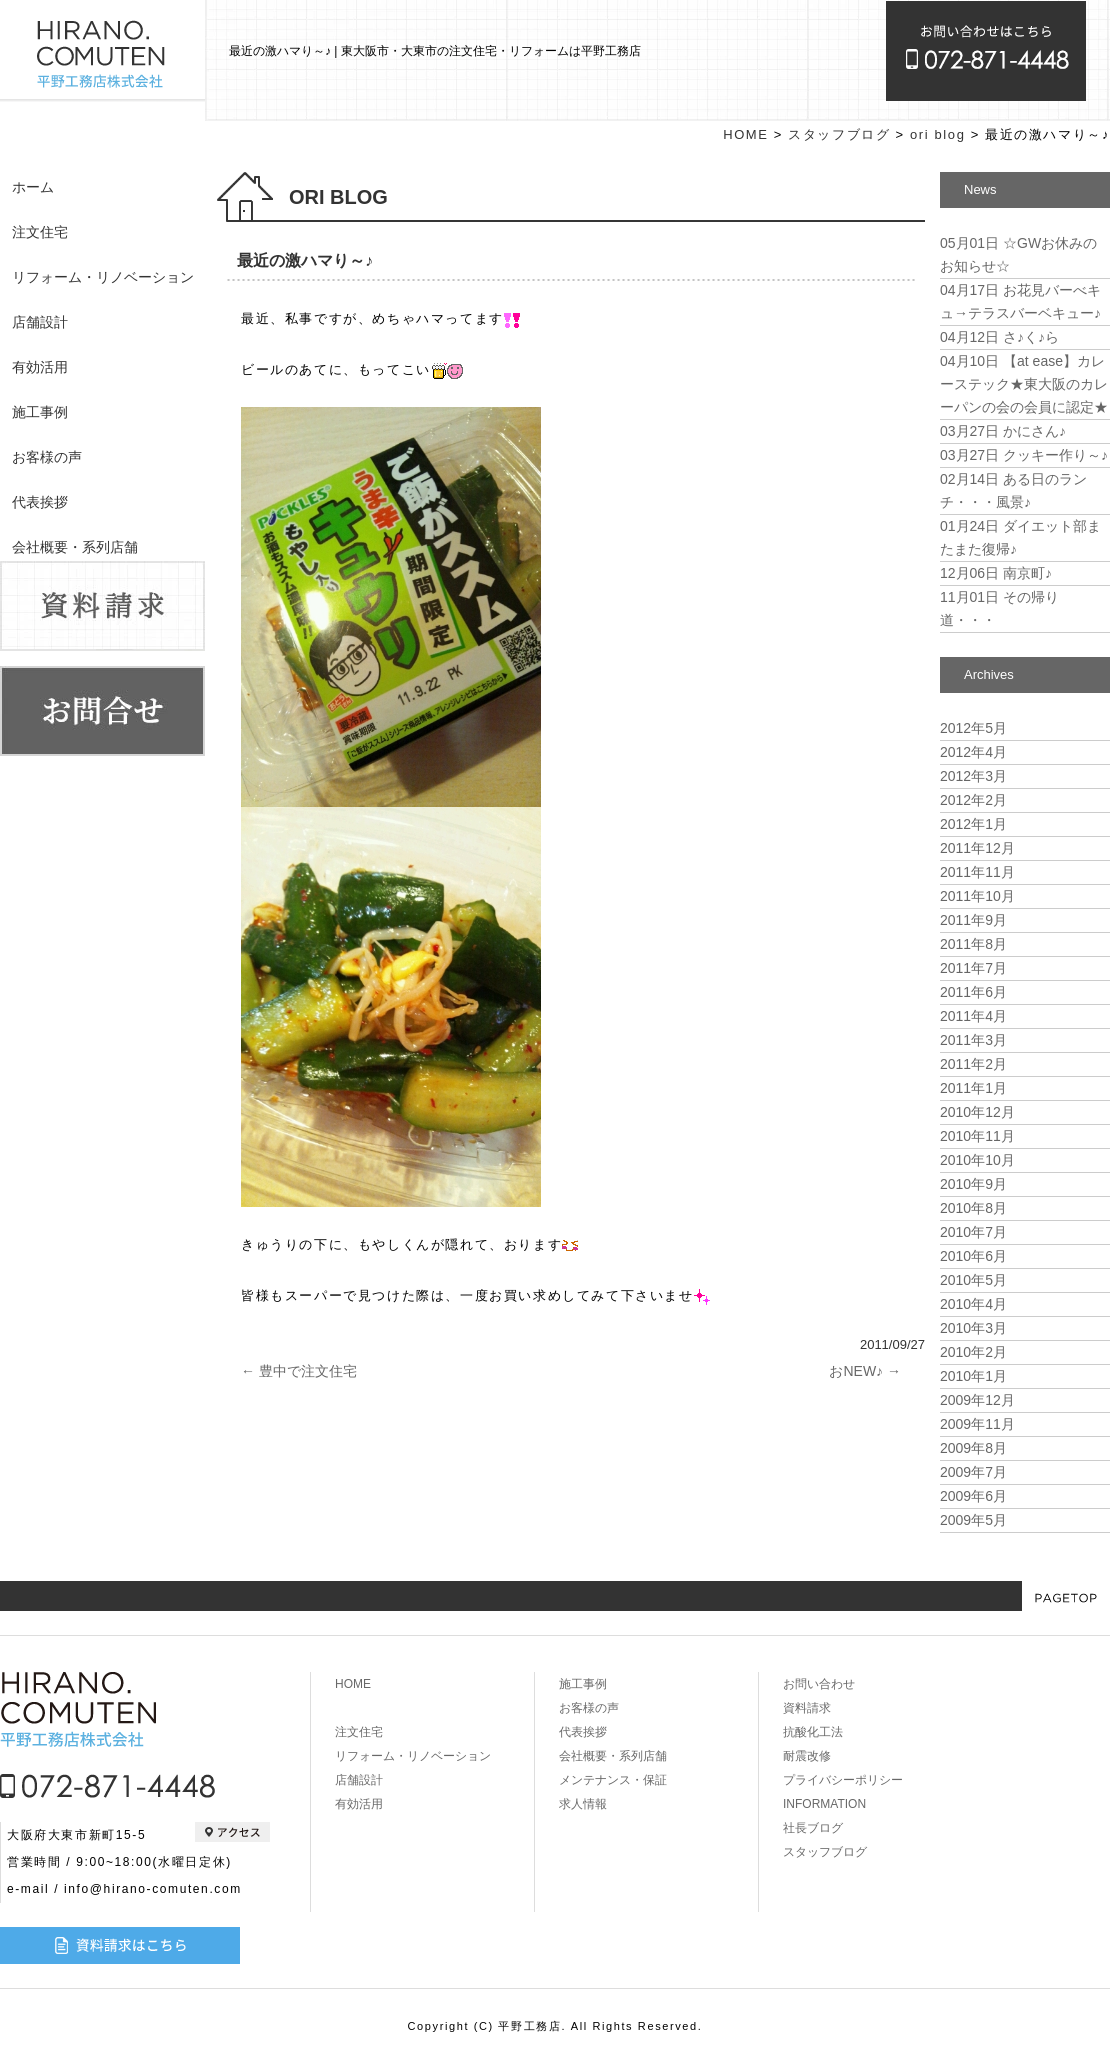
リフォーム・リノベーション (103, 277)
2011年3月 (973, 1040)
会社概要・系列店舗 (75, 547)
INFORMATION (824, 1804)
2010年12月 (977, 1112)
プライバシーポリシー (843, 1780)
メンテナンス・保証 (613, 1780)
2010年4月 (973, 1304)
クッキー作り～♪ (1024, 455)
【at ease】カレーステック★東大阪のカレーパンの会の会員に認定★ (1024, 384)
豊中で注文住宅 (299, 1371)
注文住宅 (40, 232)
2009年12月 (977, 1400)
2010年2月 (973, 1352)
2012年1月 (973, 824)
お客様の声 (47, 457)
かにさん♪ (1003, 431)
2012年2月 (973, 800)
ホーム (33, 187)
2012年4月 (973, 752)
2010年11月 (977, 1136)
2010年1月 (973, 1376)
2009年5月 (973, 1520)
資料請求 (807, 1708)
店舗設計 (40, 322)
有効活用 (40, 367)
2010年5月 (973, 1280)
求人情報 (583, 1804)
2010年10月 (977, 1160)
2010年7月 (973, 1232)
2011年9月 (973, 920)
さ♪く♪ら (999, 337)
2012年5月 (973, 728)
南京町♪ (996, 573)
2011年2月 (973, 1064)
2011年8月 (973, 944)
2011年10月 (977, 896)
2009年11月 (977, 1424)
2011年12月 (977, 848)
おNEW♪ (865, 1371)
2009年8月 (973, 1448)
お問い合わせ (819, 1684)
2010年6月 (973, 1256)
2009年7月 (973, 1472)
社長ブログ (813, 1828)
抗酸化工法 (813, 1732)
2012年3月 (973, 776)
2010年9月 (973, 1184)
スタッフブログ (839, 134)
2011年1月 (973, 1088)
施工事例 (40, 412)
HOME (745, 134)
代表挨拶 (40, 502)
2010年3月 (973, 1328)
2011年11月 (977, 872)
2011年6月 (973, 992)
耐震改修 (807, 1756)
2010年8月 (973, 1208)
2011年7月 (973, 968)
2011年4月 (973, 1016)
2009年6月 (973, 1496)
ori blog (937, 134)
